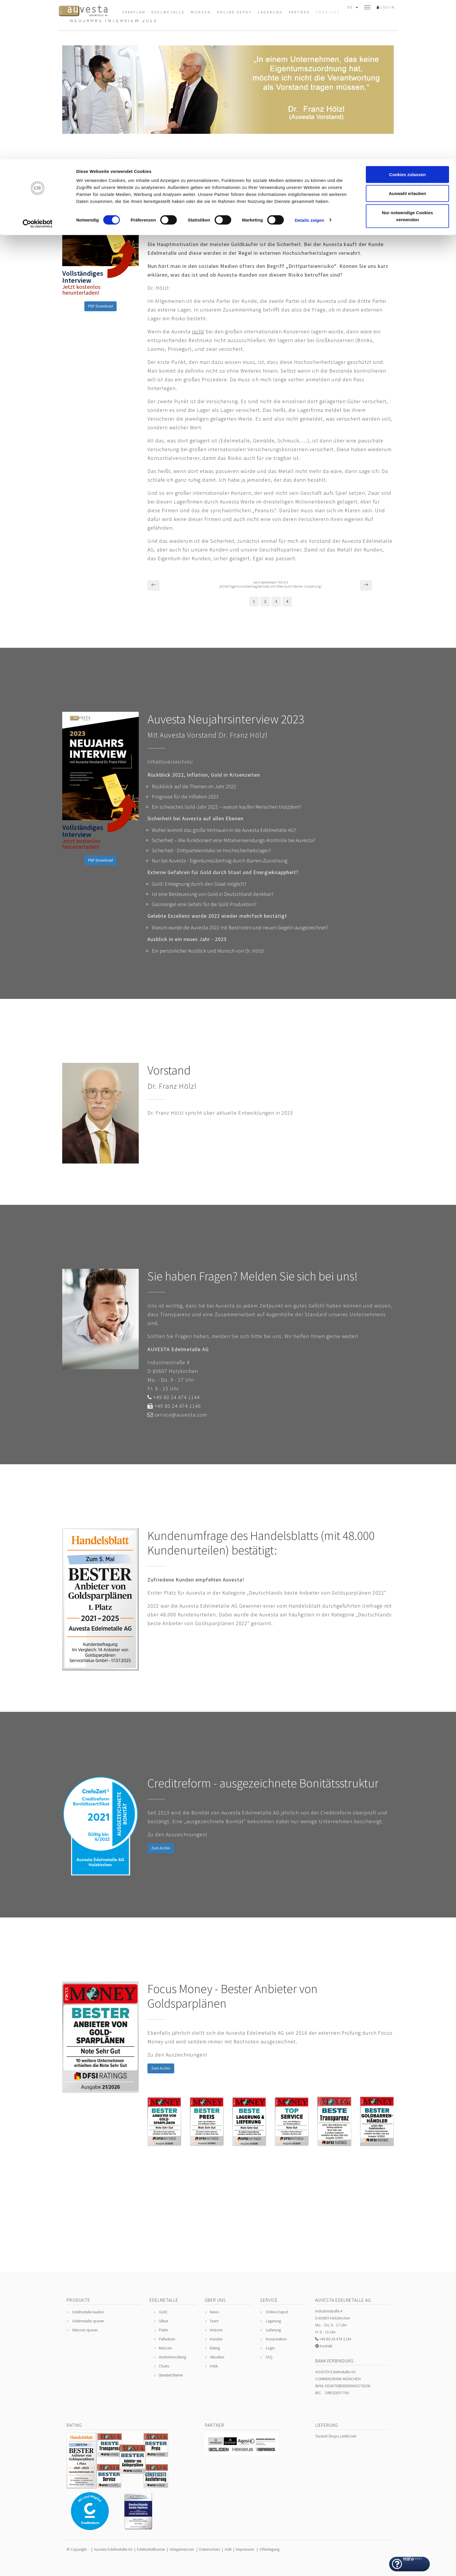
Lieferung (273, 2330)
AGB (228, 2549)
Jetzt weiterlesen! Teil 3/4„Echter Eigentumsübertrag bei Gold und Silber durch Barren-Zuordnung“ (270, 584)
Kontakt (325, 2346)
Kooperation (276, 2339)
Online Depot (277, 2312)
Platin (163, 2330)
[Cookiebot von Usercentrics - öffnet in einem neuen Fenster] (37, 64)
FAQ (269, 2357)
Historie (216, 2330)
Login (270, 2348)
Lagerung (273, 2321)
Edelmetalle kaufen (88, 2312)
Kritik (214, 2366)
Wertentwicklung (172, 2357)
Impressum (245, 2549)
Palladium (167, 2339)
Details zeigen (309, 60)
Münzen (165, 2348)
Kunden (216, 2339)
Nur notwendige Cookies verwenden (407, 57)
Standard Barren (170, 2375)
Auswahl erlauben (407, 34)
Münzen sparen (85, 2330)
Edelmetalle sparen (88, 2321)
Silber (163, 2321)
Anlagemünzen (182, 2549)
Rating (215, 2348)
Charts (164, 2366)
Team (214, 2321)
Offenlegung (269, 2549)
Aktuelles (217, 2357)
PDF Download (100, 306)
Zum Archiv (160, 1848)
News (214, 2312)
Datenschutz (209, 2549)
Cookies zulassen (407, 15)
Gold (163, 2312)
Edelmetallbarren (151, 2549)
